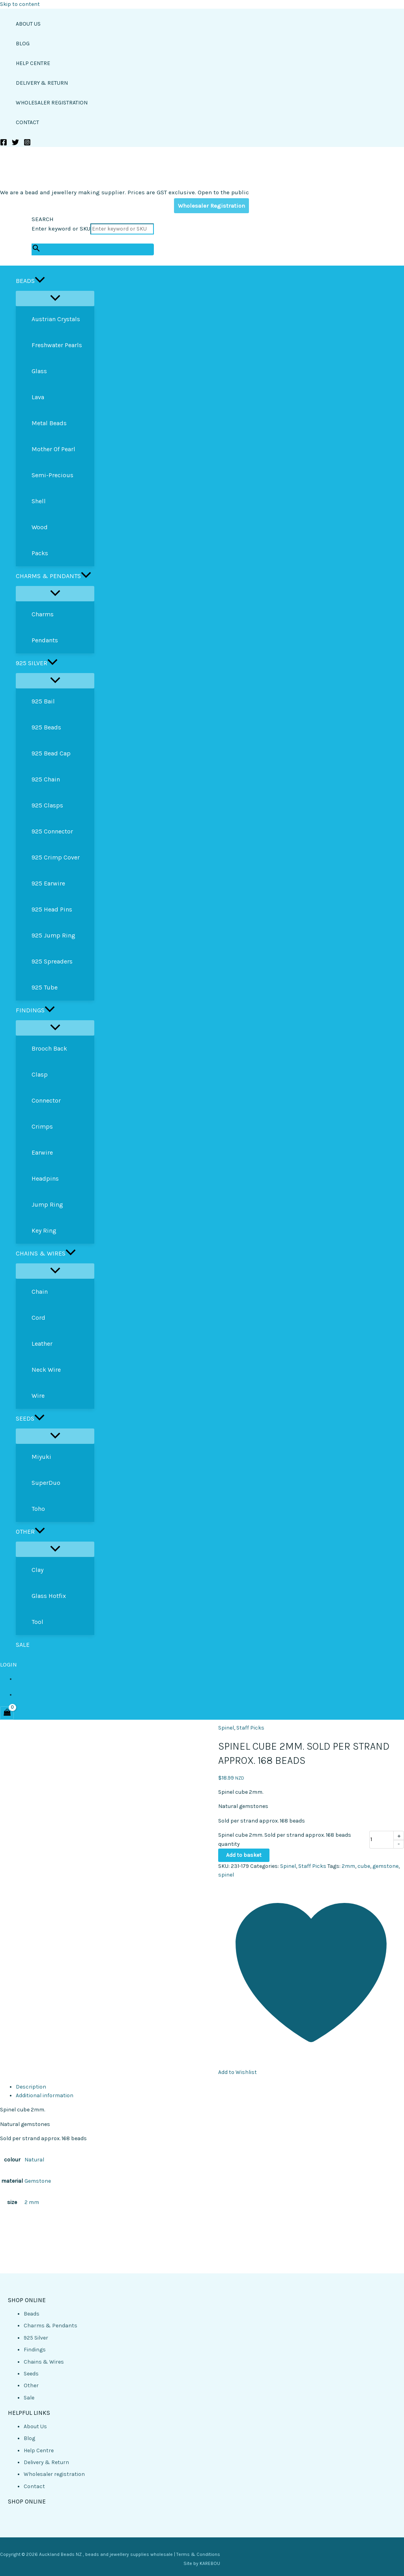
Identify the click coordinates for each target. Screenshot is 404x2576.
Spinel (226, 1727)
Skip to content (20, 4)
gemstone (385, 1866)
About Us (35, 2426)
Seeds (31, 2373)
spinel (226, 1874)
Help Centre (39, 2450)
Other (31, 2385)
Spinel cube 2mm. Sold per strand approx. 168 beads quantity (284, 1839)
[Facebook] (3, 144)
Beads (31, 2313)
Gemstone (37, 2181)
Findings (35, 2349)
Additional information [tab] (44, 2095)
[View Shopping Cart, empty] (7, 1713)
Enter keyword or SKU (61, 228)
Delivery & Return (46, 2462)
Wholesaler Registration (211, 205)
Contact (34, 2486)
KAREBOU (210, 2563)
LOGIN (8, 1664)
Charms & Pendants (50, 2325)
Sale (29, 2397)
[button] (40, 281)
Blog (29, 2438)
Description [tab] (31, 2086)
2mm (348, 1866)
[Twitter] (15, 144)
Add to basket (244, 1855)
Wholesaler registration (54, 2474)
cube (363, 1866)
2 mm (31, 2202)
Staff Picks (250, 1727)
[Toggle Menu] (55, 298)
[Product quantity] (381, 1840)
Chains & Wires (44, 2361)
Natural (34, 2159)
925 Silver (36, 2337)
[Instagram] (27, 144)
